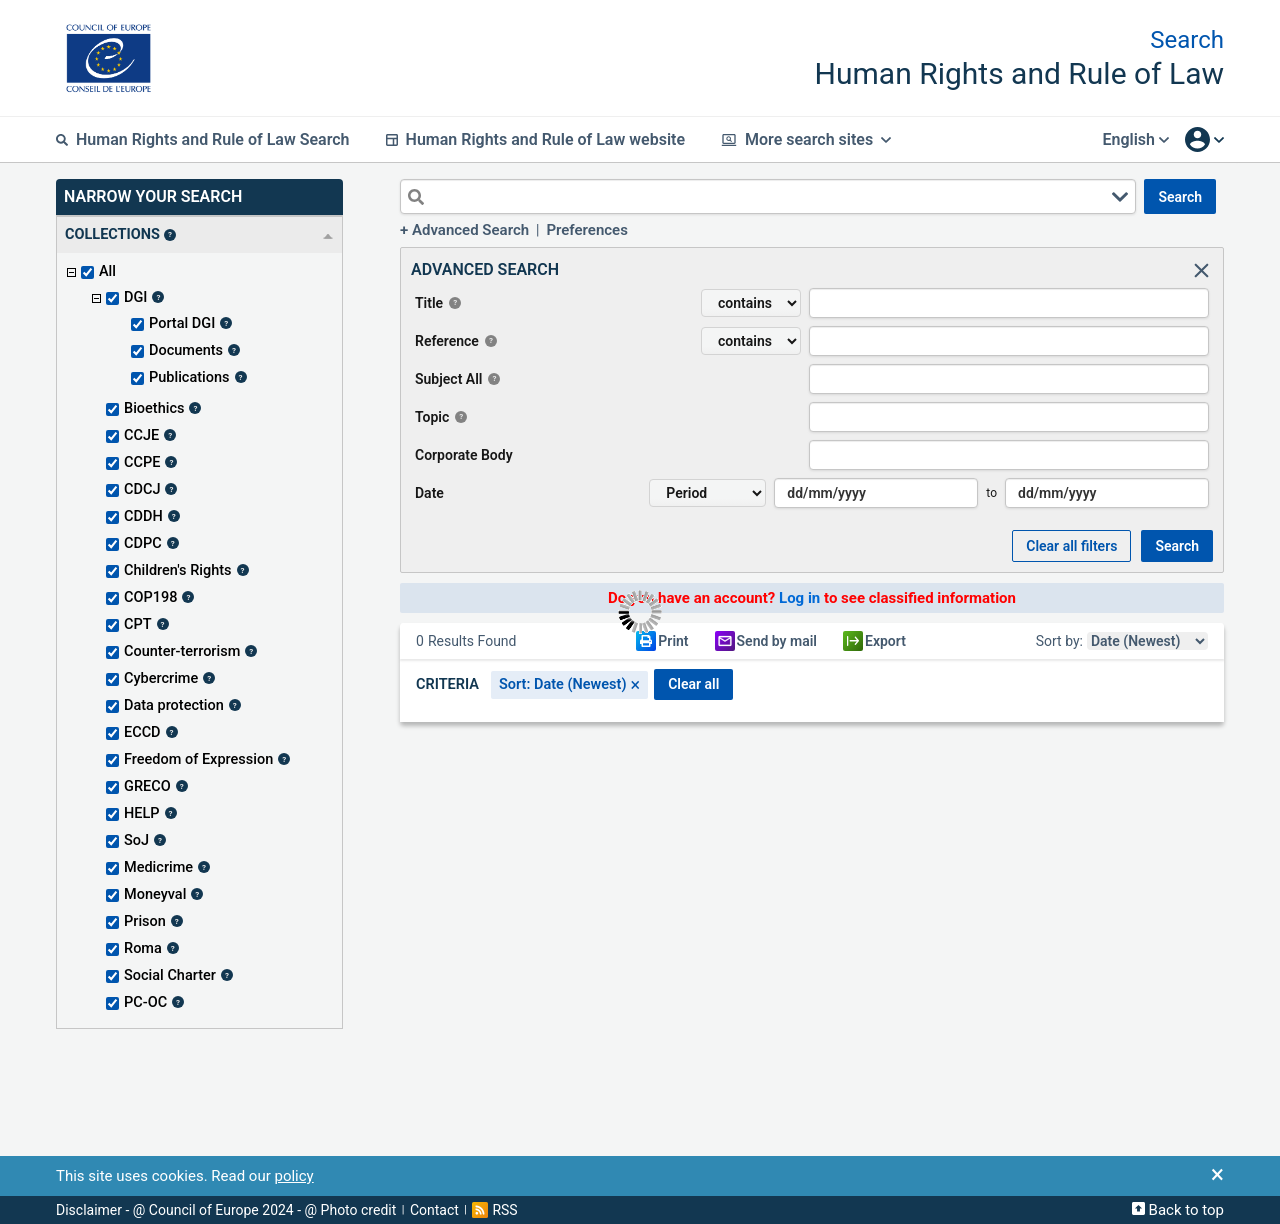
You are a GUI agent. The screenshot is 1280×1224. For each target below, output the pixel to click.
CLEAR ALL (693, 684)
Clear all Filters (1071, 546)
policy (293, 1176)
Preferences (587, 230)
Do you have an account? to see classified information (812, 598)
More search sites (806, 139)
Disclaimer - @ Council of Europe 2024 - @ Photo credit (226, 1210)
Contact (434, 1210)
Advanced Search (470, 230)
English (1135, 139)
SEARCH (1180, 197)
